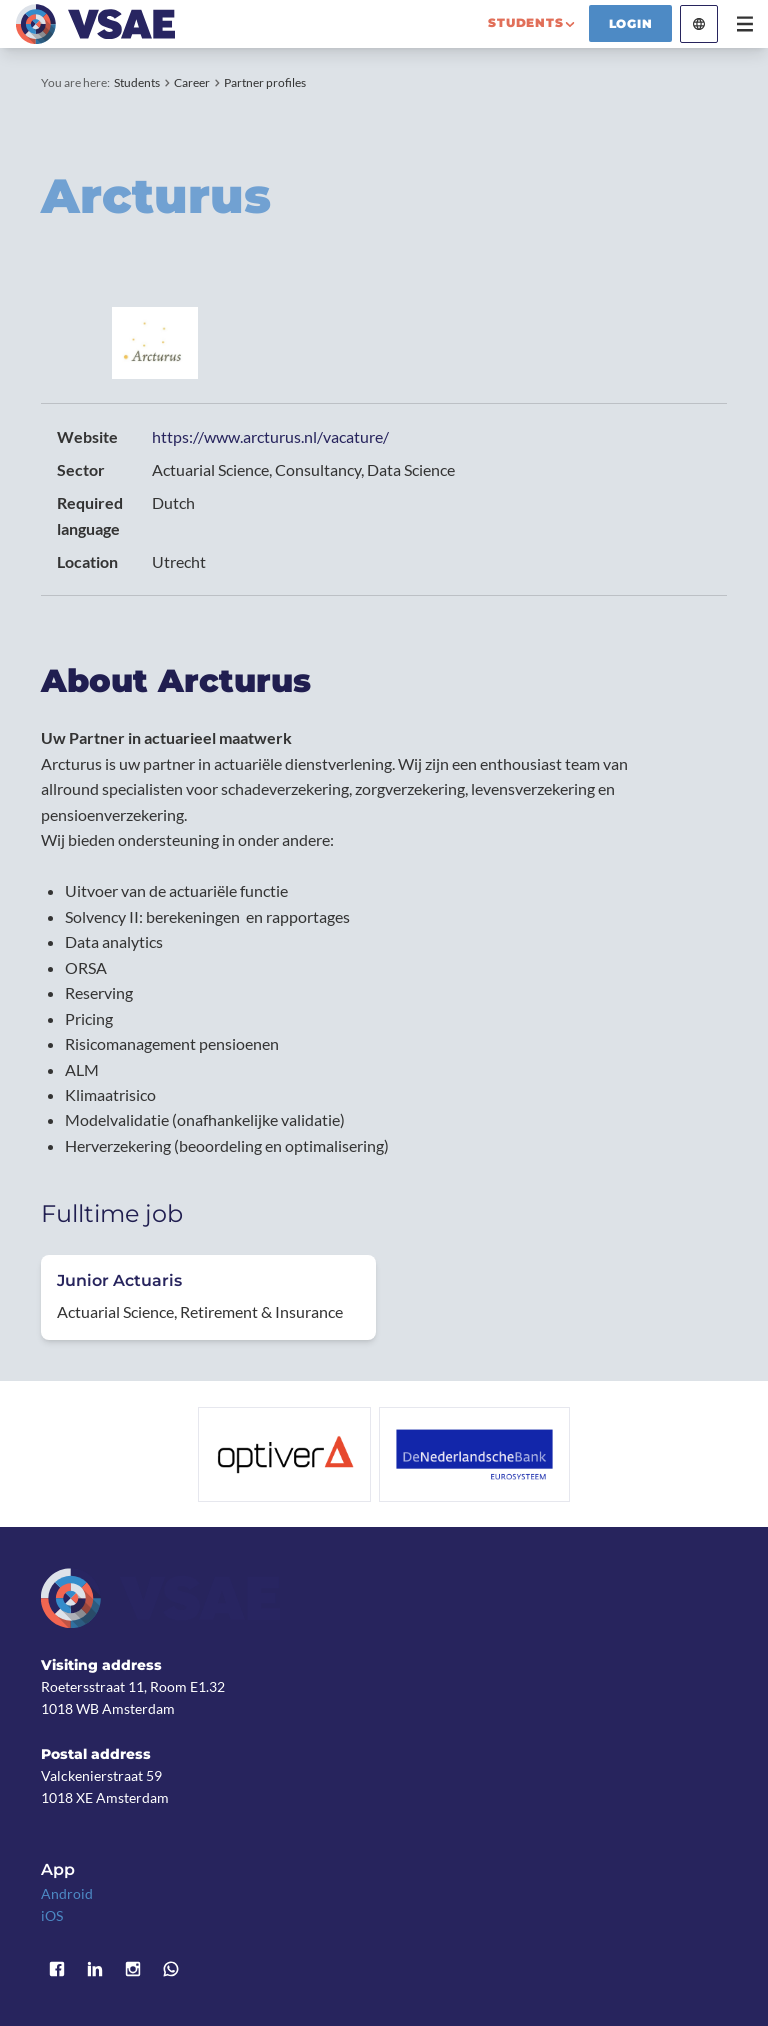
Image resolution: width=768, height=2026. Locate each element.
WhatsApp (171, 1969)
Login (631, 23)
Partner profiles (265, 82)
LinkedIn (95, 1969)
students (525, 22)
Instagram (133, 1969)
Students (137, 82)
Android (67, 1893)
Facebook (57, 1969)
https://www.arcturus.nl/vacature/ (270, 436)
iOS (52, 1915)
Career (192, 82)
